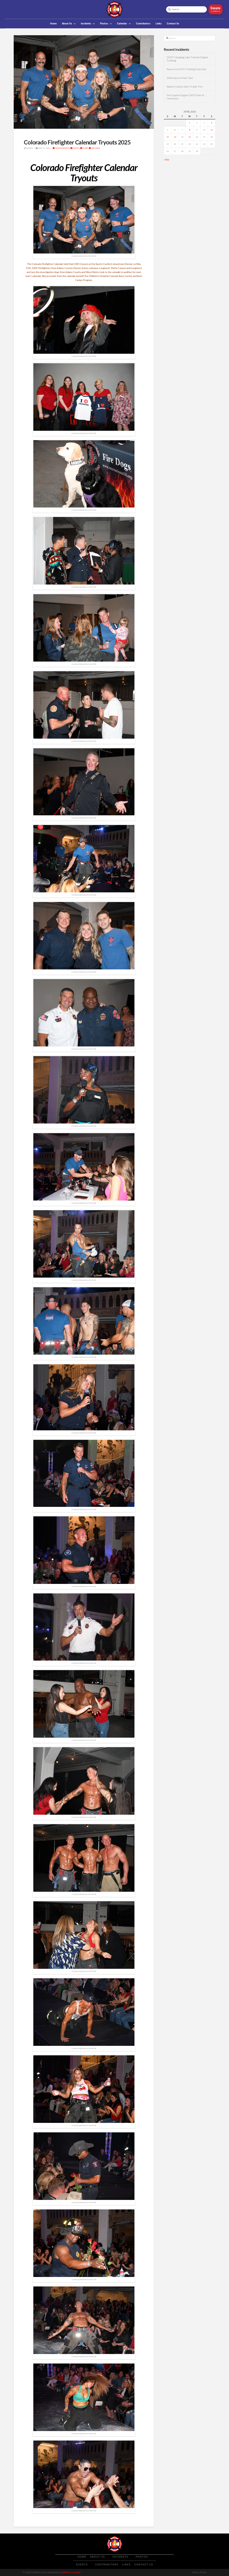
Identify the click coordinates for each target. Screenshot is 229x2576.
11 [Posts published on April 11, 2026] (211, 130)
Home (84, 148)
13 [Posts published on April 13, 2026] (175, 137)
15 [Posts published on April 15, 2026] (189, 137)
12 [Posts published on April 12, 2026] (167, 137)
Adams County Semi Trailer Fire (185, 86)
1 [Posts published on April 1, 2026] (189, 122)
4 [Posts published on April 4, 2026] (211, 122)
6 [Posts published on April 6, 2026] (174, 130)
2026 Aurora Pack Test (180, 77)
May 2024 (94, 148)
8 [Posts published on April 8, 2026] (189, 130)
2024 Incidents (61, 148)
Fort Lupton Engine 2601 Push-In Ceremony (185, 97)
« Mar (166, 159)
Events (75, 148)
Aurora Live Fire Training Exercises (186, 69)
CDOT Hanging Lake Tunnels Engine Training (187, 59)
